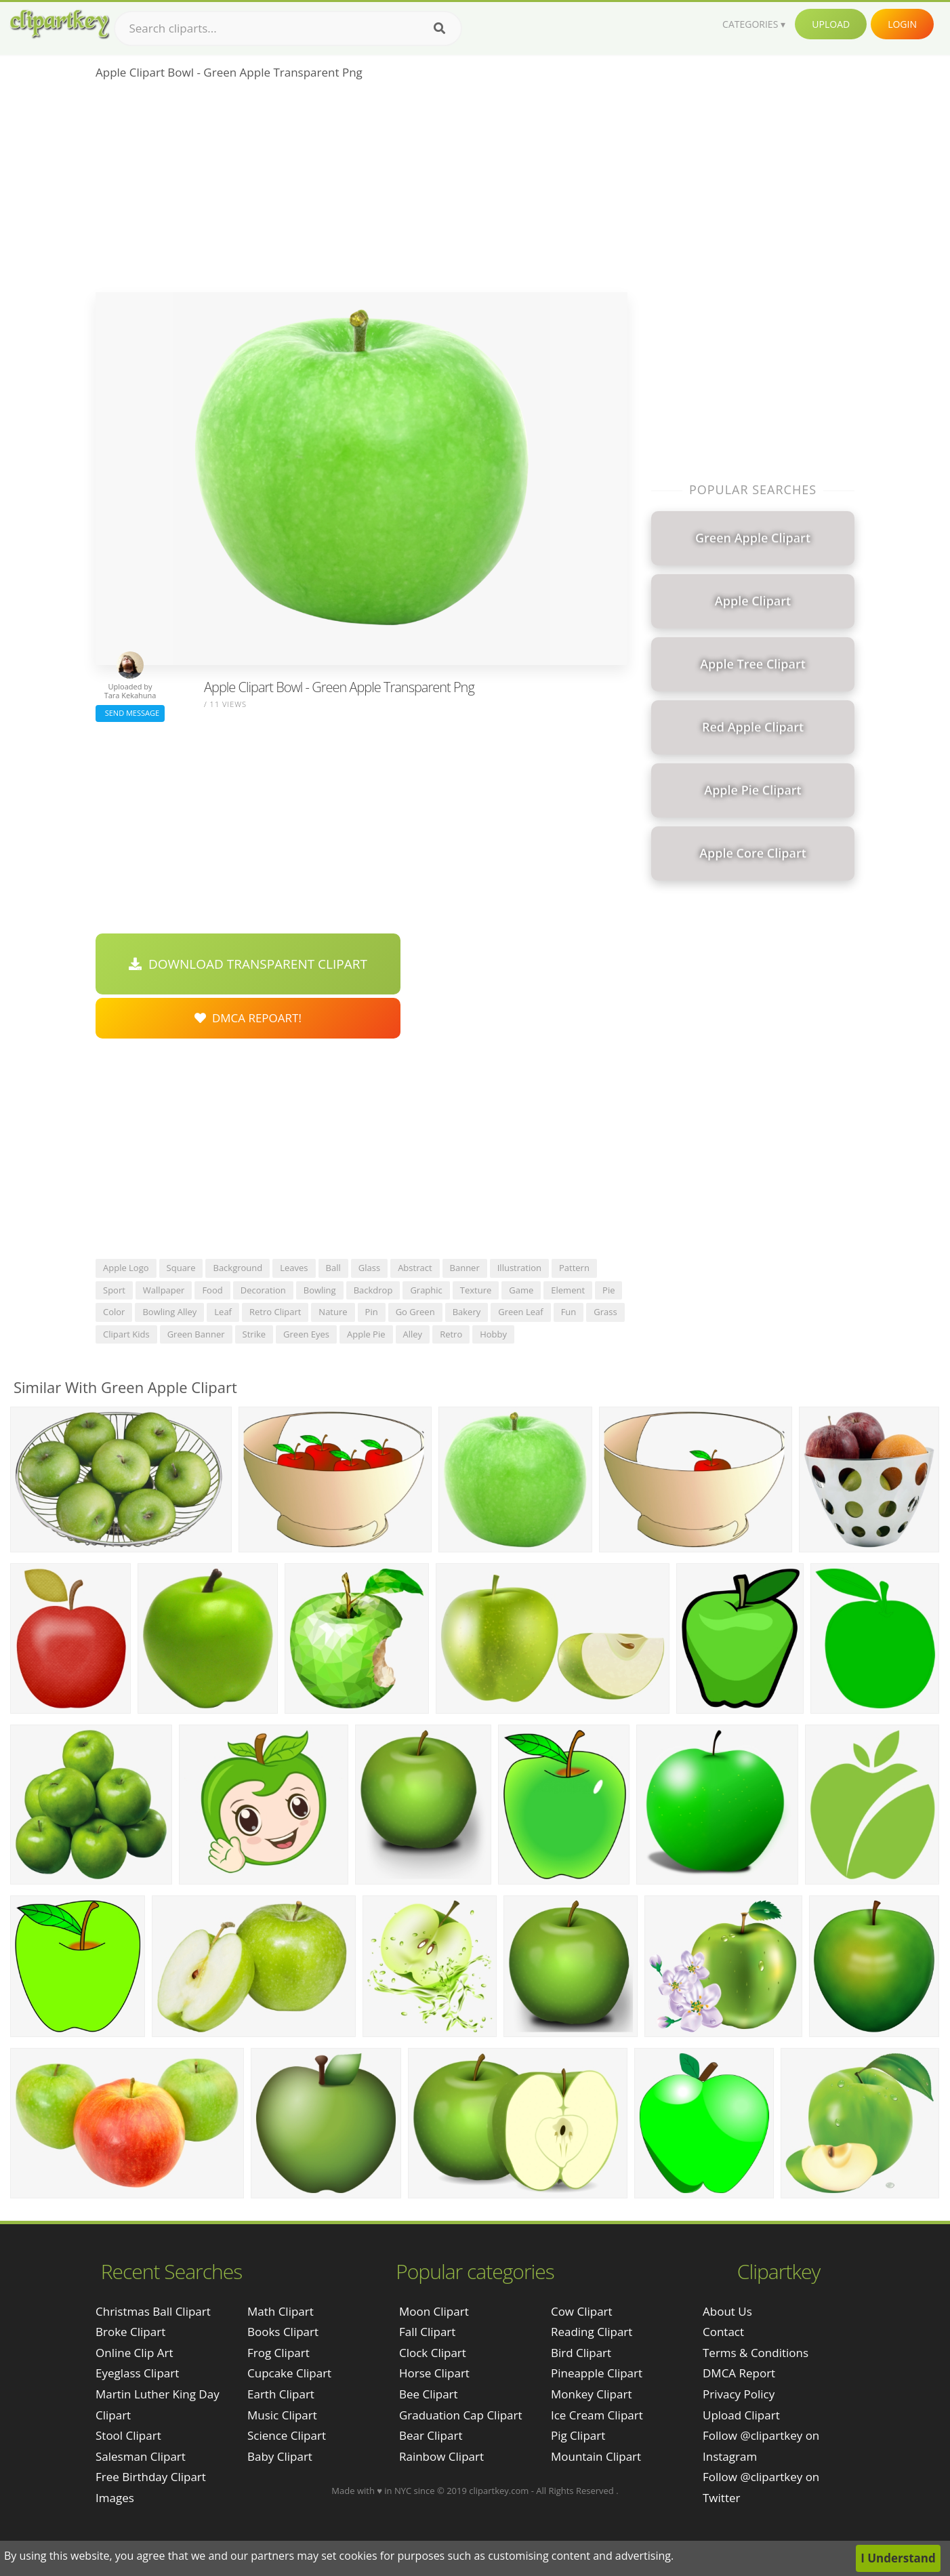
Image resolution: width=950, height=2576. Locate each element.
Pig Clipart (578, 2435)
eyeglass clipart (137, 2373)
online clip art (134, 2352)
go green (415, 1312)
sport (114, 1290)
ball (333, 1268)
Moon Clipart (434, 2311)
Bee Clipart (428, 2394)
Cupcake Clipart (289, 2373)
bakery (467, 1312)
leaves (294, 1268)
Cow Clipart (582, 2311)
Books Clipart (282, 2331)
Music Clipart (282, 2415)
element (568, 1290)
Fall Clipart (427, 2331)
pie (608, 1290)
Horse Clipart (434, 2373)
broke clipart (130, 2331)
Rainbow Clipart (441, 2456)
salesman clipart (141, 2456)
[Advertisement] (361, 190)
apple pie (366, 1334)
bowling (320, 1290)
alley (413, 1334)
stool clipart (128, 2435)
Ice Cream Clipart (597, 2415)
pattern (574, 1268)
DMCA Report (739, 2373)
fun (569, 1312)
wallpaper (164, 1290)
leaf (223, 1312)
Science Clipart (286, 2435)
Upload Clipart (741, 2415)
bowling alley (169, 1312)
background (237, 1268)
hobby (493, 1334)
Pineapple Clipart (596, 2373)
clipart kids (126, 1334)
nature (332, 1312)
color (114, 1312)
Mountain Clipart (596, 2456)
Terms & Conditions (755, 2352)
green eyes (306, 1334)
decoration (263, 1290)
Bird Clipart (581, 2352)
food (212, 1290)
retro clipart (275, 1312)
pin (371, 1312)
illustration (519, 1268)
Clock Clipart (432, 2352)
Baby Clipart (279, 2456)
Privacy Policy (739, 2394)
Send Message (130, 713)
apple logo (126, 1268)
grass (605, 1312)
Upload (831, 24)
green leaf (520, 1312)
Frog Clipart (278, 2352)
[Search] (439, 28)
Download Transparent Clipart (248, 964)
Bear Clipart (430, 2435)
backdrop (373, 1290)
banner (465, 1268)
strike (254, 1334)
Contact (723, 2331)
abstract (415, 1268)
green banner (196, 1334)
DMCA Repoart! (248, 1018)
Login (902, 24)
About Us (727, 2311)
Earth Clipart (280, 2394)
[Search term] (288, 28)
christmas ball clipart (153, 2311)
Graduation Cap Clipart (460, 2415)
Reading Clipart (591, 2331)
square (181, 1268)
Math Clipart (280, 2311)
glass (369, 1268)
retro (451, 1334)
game (521, 1290)
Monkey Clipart (591, 2394)
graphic (426, 1290)
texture (475, 1290)
